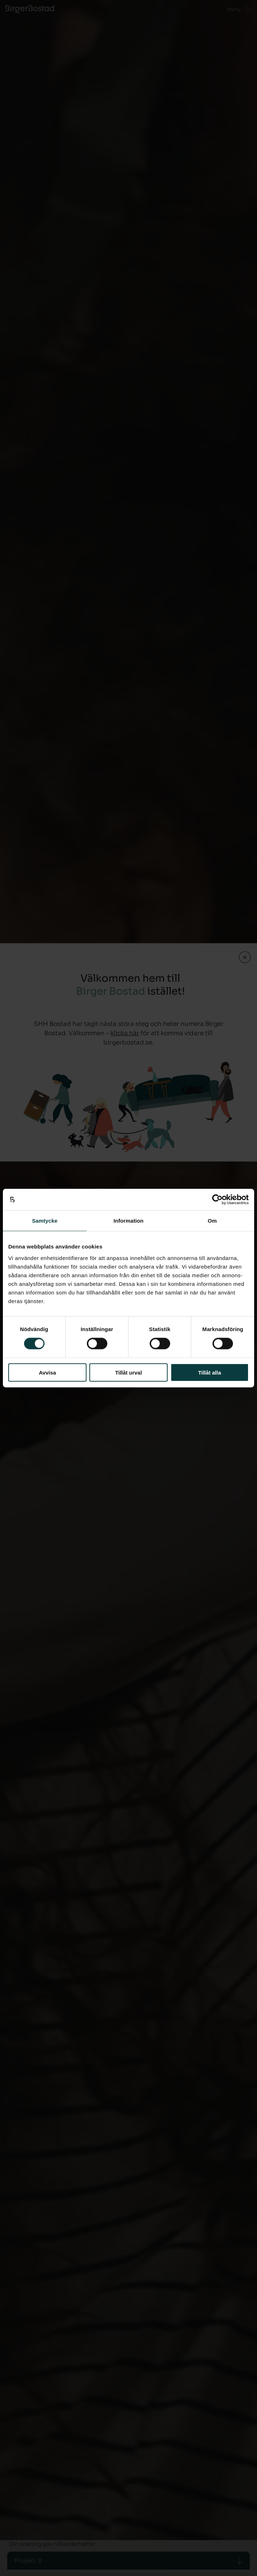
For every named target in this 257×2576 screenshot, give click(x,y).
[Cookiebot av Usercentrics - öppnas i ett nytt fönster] (217, 1199)
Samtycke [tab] (44, 1221)
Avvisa (47, 1372)
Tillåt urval (128, 1372)
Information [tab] (128, 1221)
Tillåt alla (209, 1372)
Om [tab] (212, 1221)
